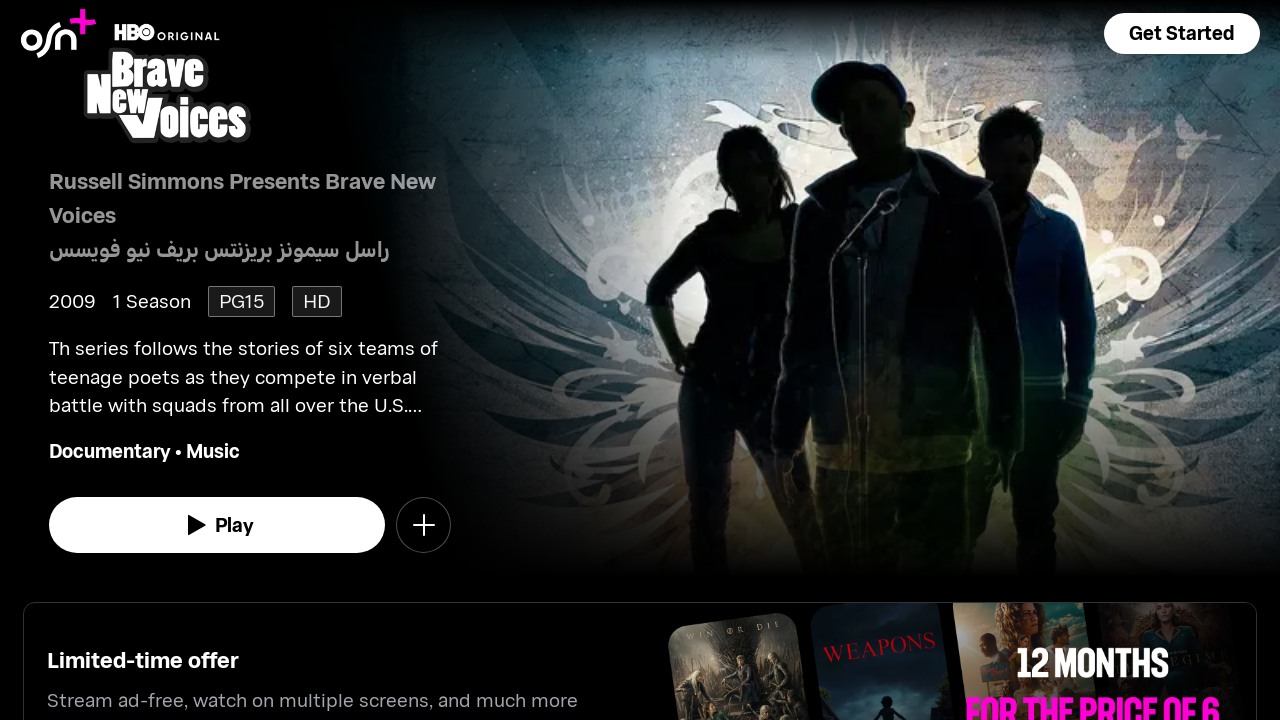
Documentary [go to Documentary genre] (110, 450)
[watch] (217, 525)
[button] (1182, 33)
